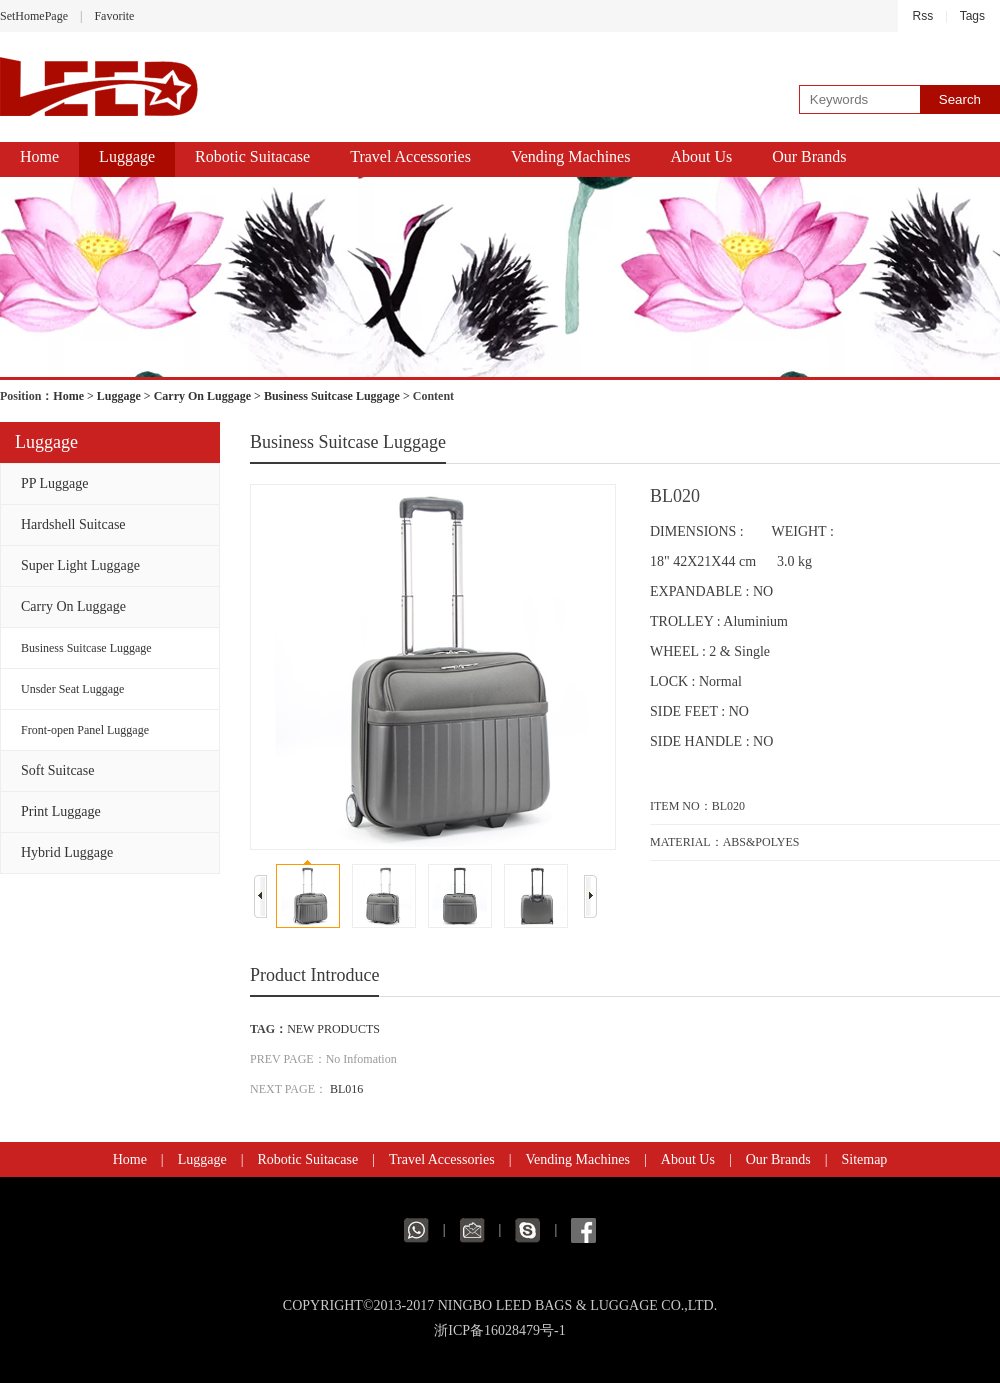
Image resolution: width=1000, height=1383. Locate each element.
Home (39, 156)
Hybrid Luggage (67, 852)
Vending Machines (571, 156)
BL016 (346, 1089)
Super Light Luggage (80, 565)
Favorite (114, 16)
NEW (300, 1029)
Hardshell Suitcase (73, 524)
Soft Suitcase (58, 770)
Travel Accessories (410, 156)
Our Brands (809, 156)
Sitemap (864, 1159)
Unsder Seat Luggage (72, 689)
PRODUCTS (348, 1029)
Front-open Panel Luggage (85, 730)
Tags (972, 16)
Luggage (127, 156)
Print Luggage (61, 811)
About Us (701, 156)
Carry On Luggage (202, 396)
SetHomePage (34, 16)
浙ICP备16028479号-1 (499, 1330)
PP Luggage (55, 483)
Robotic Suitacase (252, 156)
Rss (923, 16)
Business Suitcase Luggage (332, 396)
